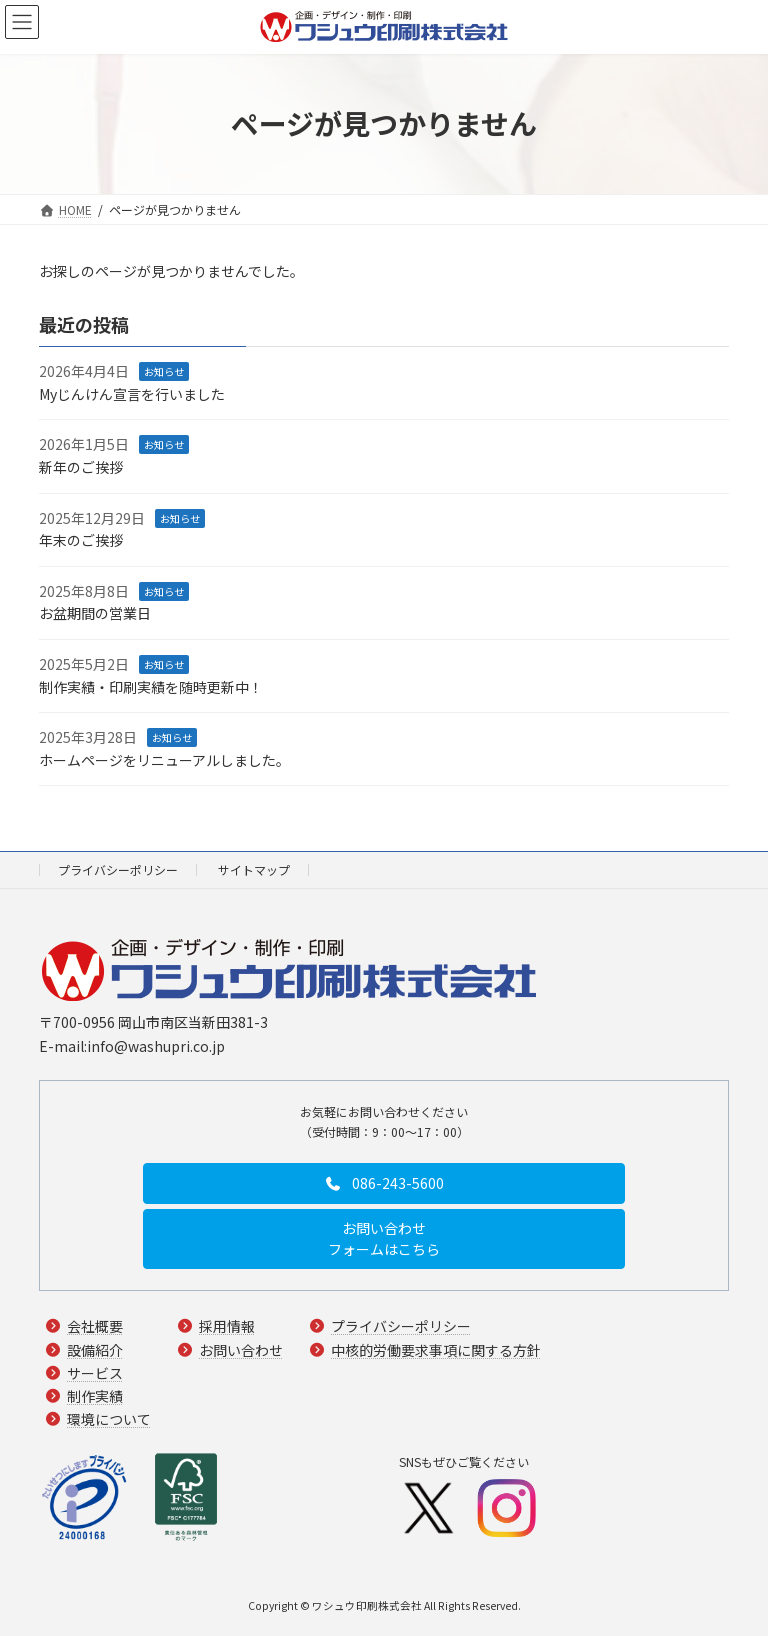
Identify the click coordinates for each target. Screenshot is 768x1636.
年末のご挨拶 (81, 540)
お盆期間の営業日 (95, 613)
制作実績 (95, 1396)
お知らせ (164, 371)
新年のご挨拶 (81, 467)
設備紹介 (95, 1350)
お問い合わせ (241, 1350)
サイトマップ (254, 869)
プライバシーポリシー (118, 869)
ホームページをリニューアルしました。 (164, 760)
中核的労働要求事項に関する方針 (436, 1350)
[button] (384, 1183)
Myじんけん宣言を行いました (132, 394)
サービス (95, 1373)
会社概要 (95, 1327)
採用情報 (227, 1327)
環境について (109, 1419)
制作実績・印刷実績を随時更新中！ (151, 686)
